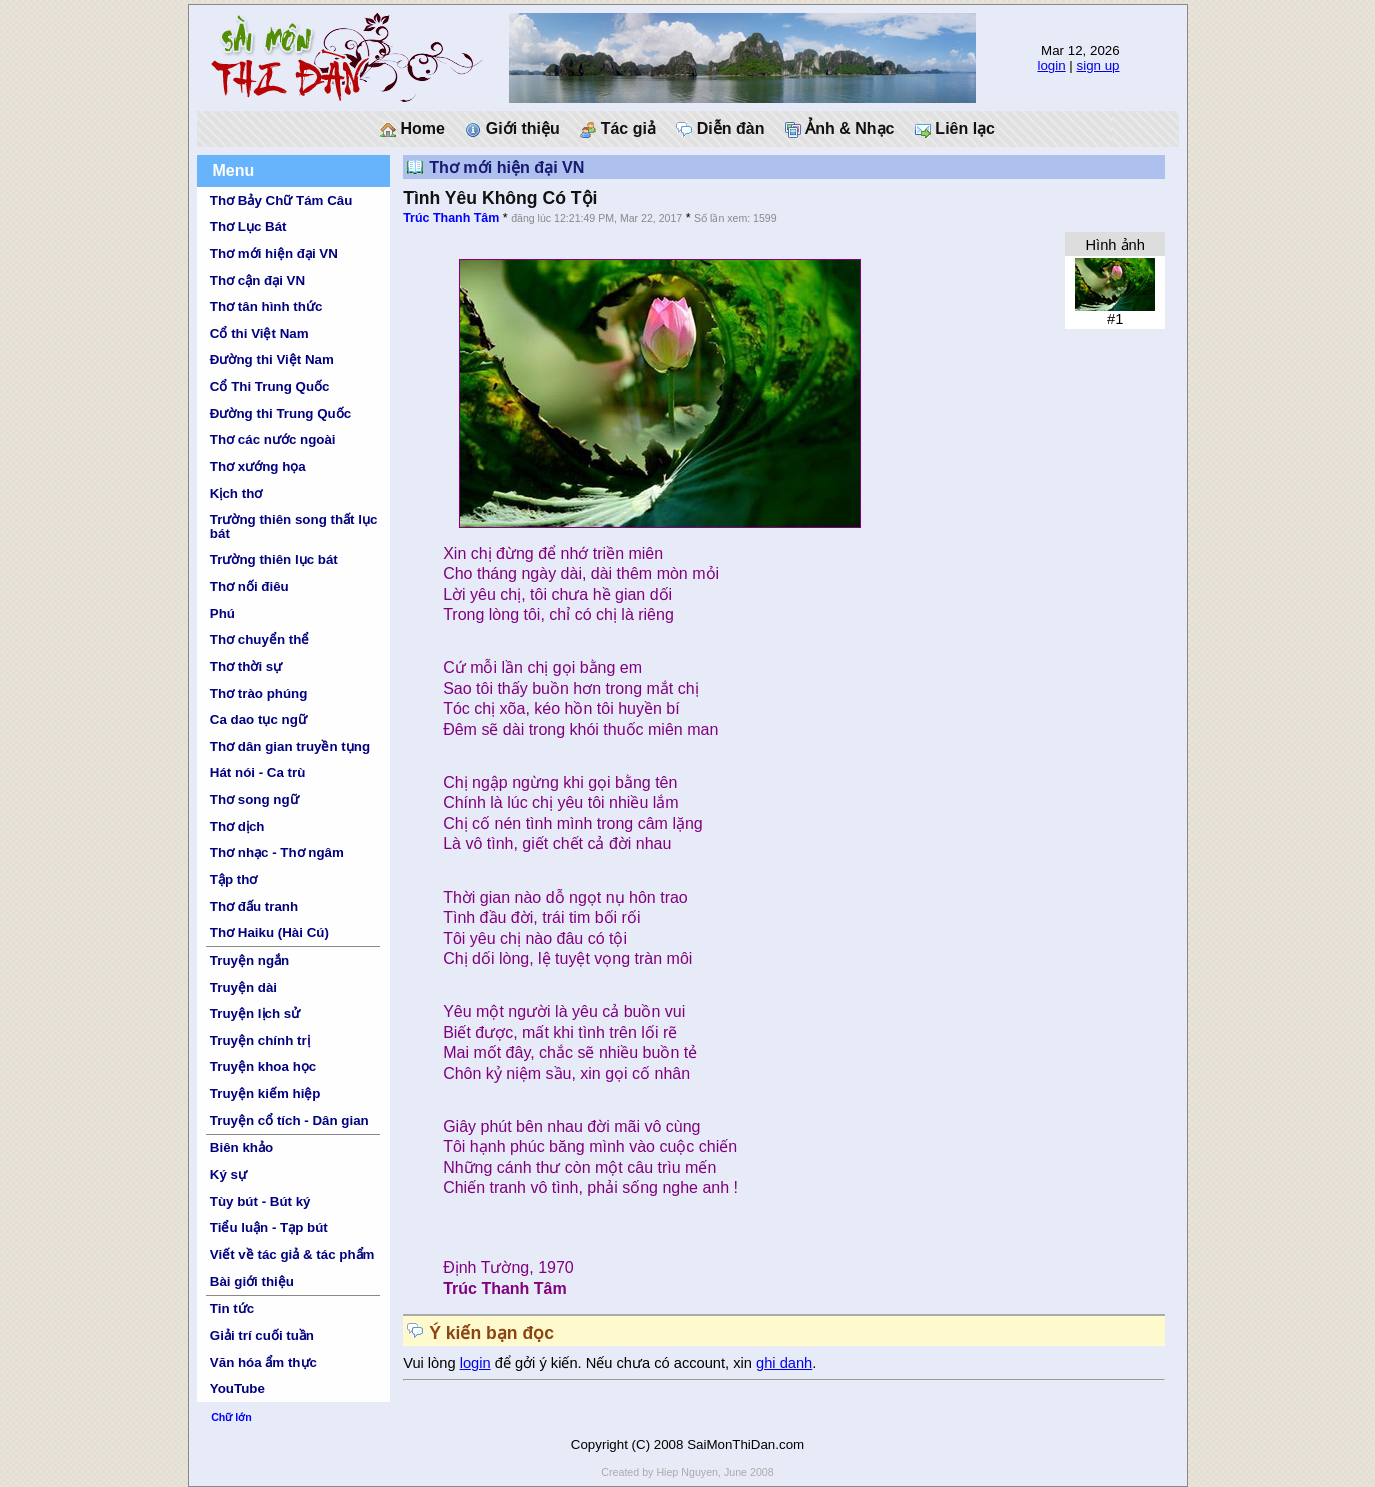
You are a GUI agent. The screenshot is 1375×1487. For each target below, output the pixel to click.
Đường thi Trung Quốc (280, 413)
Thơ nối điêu (249, 586)
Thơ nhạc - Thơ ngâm (277, 852)
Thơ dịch (237, 826)
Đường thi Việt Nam (272, 359)
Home (412, 129)
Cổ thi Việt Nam (259, 333)
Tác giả (618, 129)
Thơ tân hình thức (266, 306)
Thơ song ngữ (254, 799)
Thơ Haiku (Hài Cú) (269, 932)
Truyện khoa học (263, 1066)
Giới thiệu (512, 129)
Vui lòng (431, 1363)
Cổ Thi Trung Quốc (270, 386)
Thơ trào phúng (259, 693)
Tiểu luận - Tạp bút (269, 1227)
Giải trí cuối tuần (262, 1335)
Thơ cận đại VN (257, 280)
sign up (1098, 65)
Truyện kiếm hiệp (265, 1093)
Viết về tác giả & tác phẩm (292, 1254)
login (1051, 65)
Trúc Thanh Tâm (451, 218)
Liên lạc (955, 129)
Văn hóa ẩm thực (263, 1362)
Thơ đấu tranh (254, 906)
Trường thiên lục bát (274, 559)
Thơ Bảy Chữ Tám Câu (281, 200)
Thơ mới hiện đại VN (274, 253)
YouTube (237, 1388)
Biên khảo (241, 1147)
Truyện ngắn (249, 960)
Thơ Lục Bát (248, 226)
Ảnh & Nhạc (840, 129)
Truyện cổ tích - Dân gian (289, 1120)
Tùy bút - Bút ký (260, 1201)
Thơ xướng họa (258, 466)
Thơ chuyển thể (260, 639)
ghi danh (784, 1363)
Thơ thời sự (246, 666)
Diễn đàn (720, 129)
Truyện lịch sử (255, 1013)
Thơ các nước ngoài (273, 439)
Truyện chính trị (260, 1040)
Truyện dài (243, 987)
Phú (222, 613)
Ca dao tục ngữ (258, 719)
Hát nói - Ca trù (258, 772)
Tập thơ (234, 879)
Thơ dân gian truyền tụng (290, 746)
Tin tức (232, 1308)
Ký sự (228, 1174)
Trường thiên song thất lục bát (294, 526)
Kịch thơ (236, 493)
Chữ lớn (231, 1417)
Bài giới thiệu (252, 1281)
